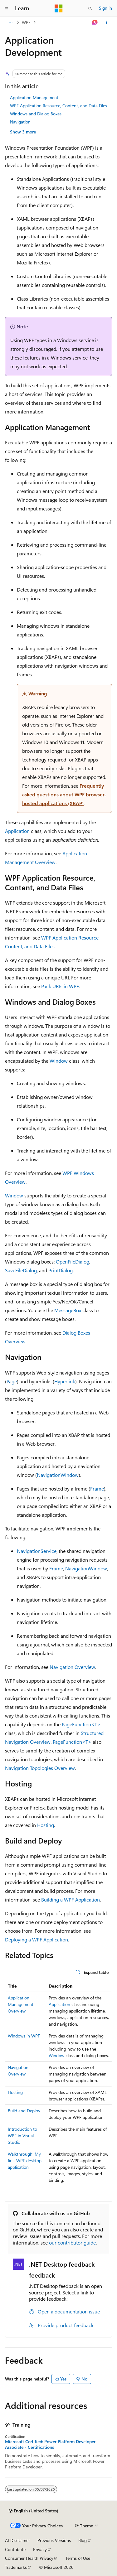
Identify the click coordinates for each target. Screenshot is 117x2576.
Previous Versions (54, 2540)
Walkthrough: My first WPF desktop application (24, 2160)
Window (59, 1060)
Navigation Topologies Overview (40, 1768)
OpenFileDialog (72, 1261)
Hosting (45, 1825)
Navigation (20, 122)
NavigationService (36, 1551)
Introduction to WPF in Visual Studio (22, 2135)
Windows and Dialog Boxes (35, 114)
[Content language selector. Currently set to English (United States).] (33, 2511)
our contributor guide (72, 2242)
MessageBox (67, 1310)
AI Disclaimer (17, 2540)
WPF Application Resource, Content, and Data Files (58, 106)
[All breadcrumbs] (10, 22)
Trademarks (16, 2567)
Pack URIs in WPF (60, 986)
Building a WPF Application (70, 1899)
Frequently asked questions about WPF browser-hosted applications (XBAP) (64, 794)
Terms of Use (78, 2558)
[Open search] (90, 8)
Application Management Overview (20, 2004)
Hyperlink (64, 1381)
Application (17, 831)
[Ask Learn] (95, 22)
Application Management (34, 97)
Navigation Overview (72, 1667)
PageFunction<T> (81, 1724)
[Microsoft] (59, 8)
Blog (82, 2540)
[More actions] (106, 22)
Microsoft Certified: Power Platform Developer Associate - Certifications (50, 2444)
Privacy (40, 2549)
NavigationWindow (58, 1475)
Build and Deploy (24, 2111)
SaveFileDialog (21, 1270)
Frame (97, 1488)
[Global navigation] (6, 8)
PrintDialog (60, 1270)
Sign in (105, 8)
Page (12, 1381)
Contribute (15, 2549)
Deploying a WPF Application (36, 1939)
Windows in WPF (24, 2036)
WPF (26, 22)
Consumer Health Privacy (29, 2558)
